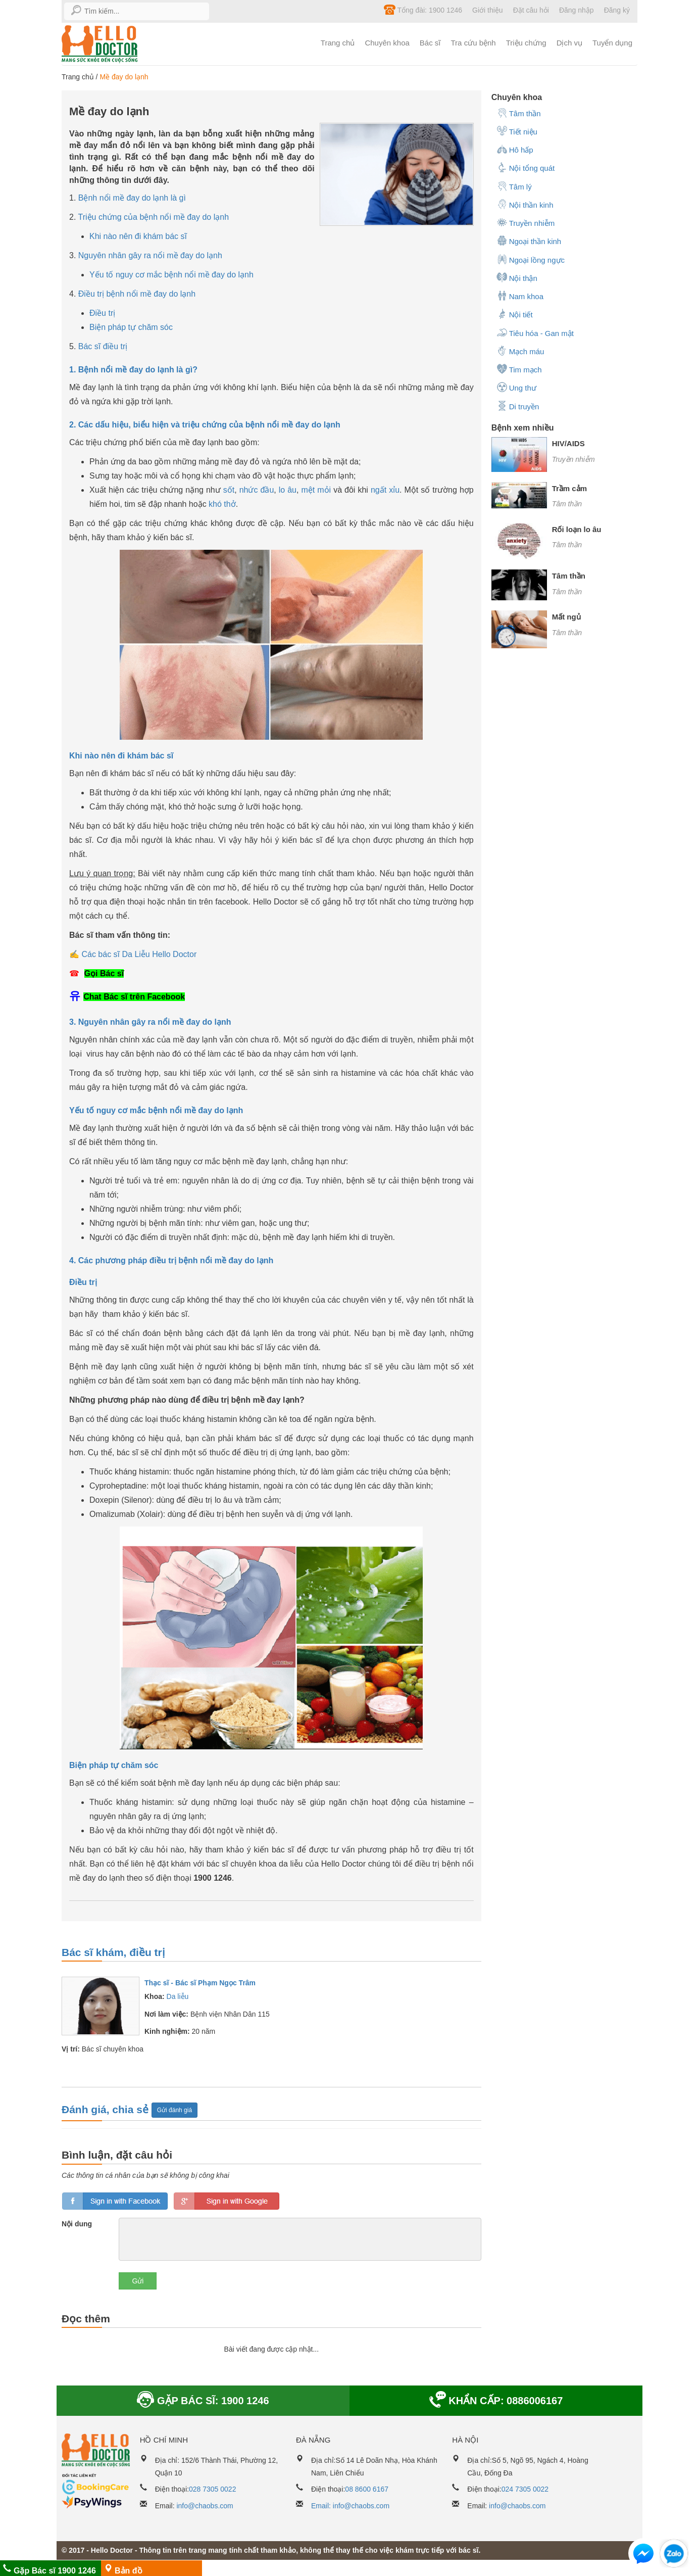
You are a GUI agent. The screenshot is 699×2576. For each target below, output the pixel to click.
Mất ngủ (566, 616)
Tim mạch (519, 368)
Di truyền (517, 405)
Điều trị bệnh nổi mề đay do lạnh (136, 294)
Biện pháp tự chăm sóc (131, 327)
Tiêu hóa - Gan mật (535, 332)
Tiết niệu (516, 130)
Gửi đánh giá (174, 2110)
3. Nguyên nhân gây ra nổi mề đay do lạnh (150, 1022)
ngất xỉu (385, 490)
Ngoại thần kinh (529, 240)
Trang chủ (338, 42)
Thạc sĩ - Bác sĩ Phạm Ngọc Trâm (200, 1983)
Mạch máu (520, 350)
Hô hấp (514, 149)
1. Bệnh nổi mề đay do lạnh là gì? (133, 369)
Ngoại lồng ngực (530, 259)
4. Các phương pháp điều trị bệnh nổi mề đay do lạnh (171, 1260)
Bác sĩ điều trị (102, 346)
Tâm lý (514, 186)
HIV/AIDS (568, 443)
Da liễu (178, 1996)
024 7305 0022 (525, 2489)
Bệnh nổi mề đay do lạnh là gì (132, 198)
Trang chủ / (80, 77)
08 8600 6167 (366, 2489)
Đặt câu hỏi (531, 10)
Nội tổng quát (525, 167)
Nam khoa (519, 295)
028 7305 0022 (212, 2489)
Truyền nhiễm (525, 222)
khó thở (222, 504)
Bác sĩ (430, 42)
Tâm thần (518, 112)
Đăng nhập (576, 10)
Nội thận (516, 277)
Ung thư (516, 387)
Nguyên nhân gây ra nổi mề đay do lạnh (150, 255)
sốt (228, 490)
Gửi (137, 2281)
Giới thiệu (487, 10)
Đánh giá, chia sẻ (107, 2109)
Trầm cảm (569, 488)
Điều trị (102, 313)
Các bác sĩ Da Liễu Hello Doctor (138, 954)
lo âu (287, 490)
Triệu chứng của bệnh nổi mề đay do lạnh (153, 217)
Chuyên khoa (387, 42)
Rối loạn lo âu (577, 529)
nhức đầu (256, 490)
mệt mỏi (316, 490)
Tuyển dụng (612, 42)
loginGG (226, 2201)
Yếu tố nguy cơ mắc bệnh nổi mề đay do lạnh (171, 274)
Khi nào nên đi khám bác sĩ (138, 236)
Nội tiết (514, 313)
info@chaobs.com (204, 2506)
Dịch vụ (569, 42)
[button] (643, 2555)
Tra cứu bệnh (473, 42)
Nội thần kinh (525, 204)
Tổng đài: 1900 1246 (423, 10)
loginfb (115, 2201)
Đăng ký (617, 10)
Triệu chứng (526, 42)
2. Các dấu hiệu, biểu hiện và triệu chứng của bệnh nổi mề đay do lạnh (204, 424)
